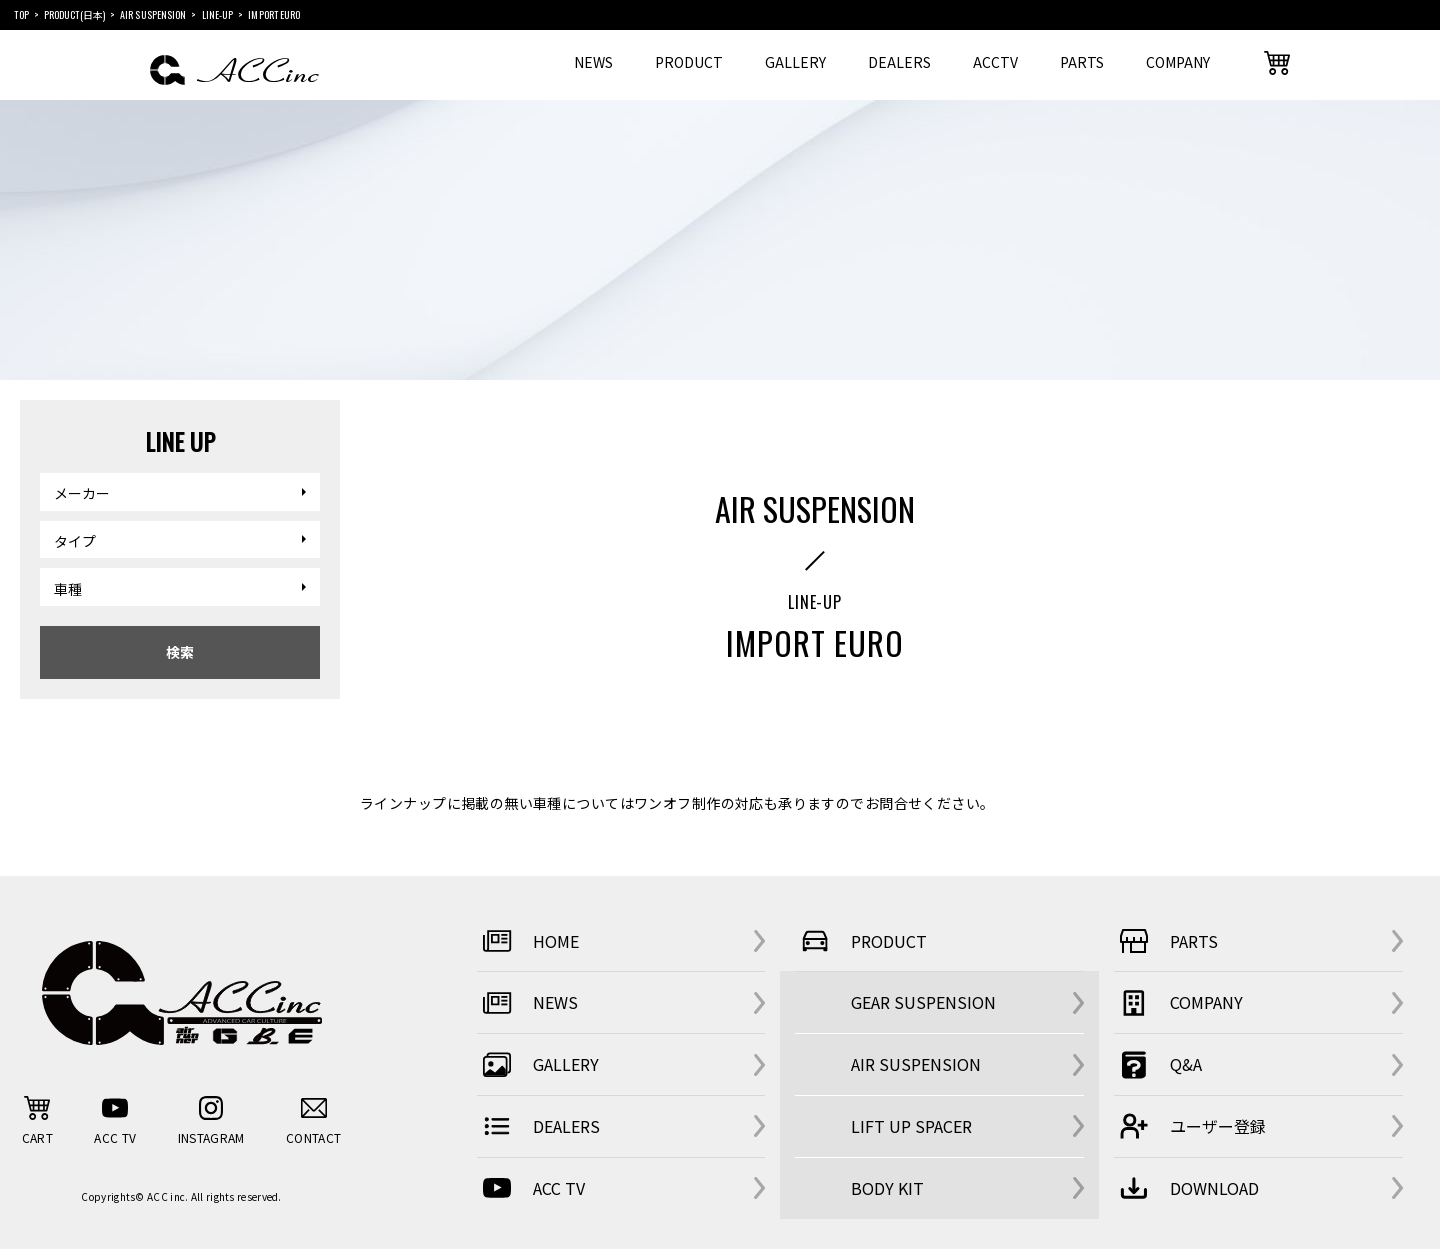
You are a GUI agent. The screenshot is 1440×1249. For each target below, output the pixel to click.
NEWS (593, 62)
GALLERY (795, 62)
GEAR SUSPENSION (923, 1002)
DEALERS (899, 62)
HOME (528, 941)
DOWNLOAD (1186, 1188)
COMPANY (1178, 62)
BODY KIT (887, 1188)
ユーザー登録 (1190, 1126)
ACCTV (995, 62)
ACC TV (531, 1188)
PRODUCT (689, 62)
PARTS (1082, 62)
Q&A (1158, 1065)
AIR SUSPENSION (916, 1064)
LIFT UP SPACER (911, 1126)
